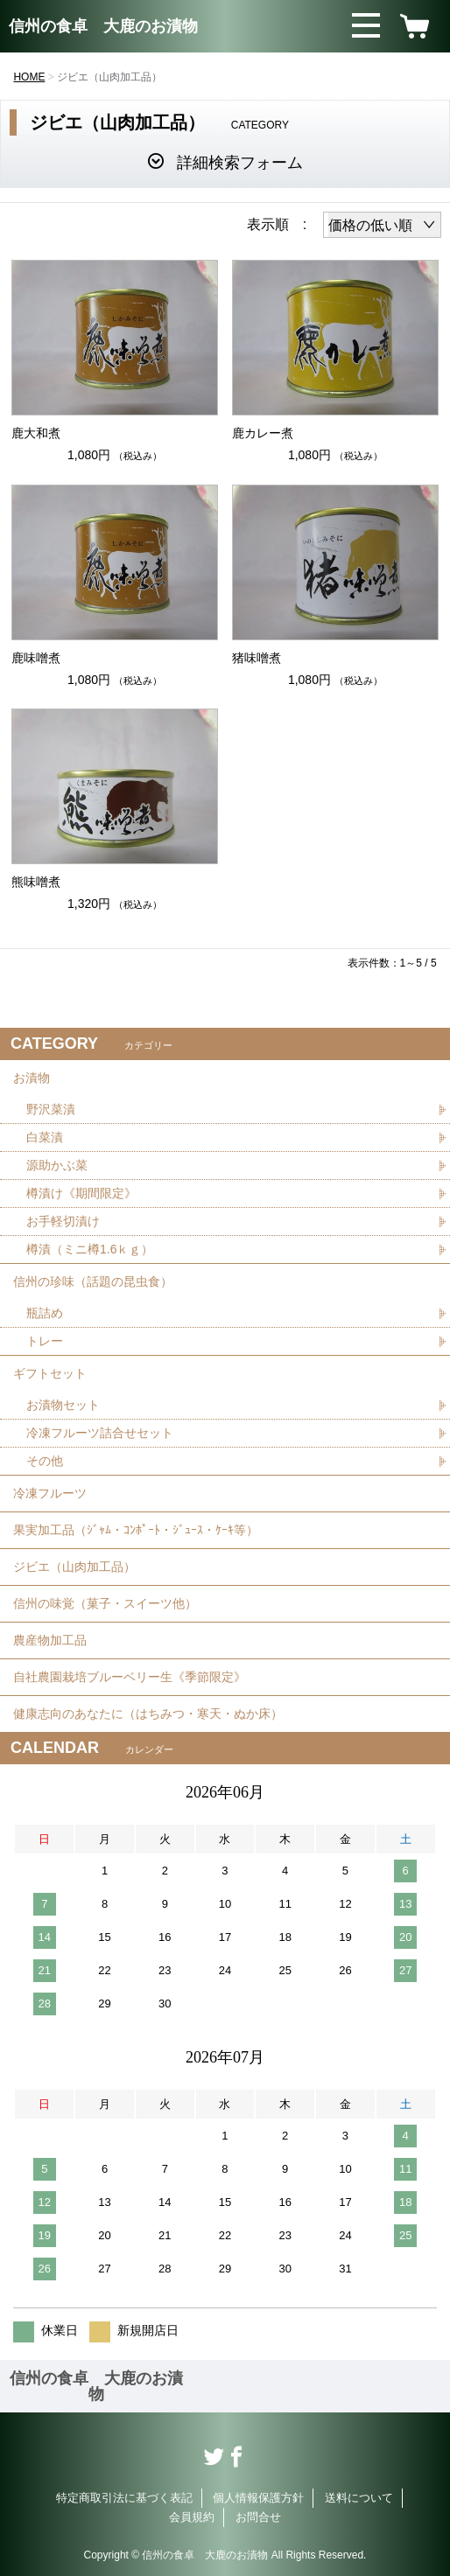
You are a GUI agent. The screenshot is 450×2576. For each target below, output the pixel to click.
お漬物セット (63, 1405)
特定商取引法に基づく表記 (124, 2497)
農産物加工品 (50, 1640)
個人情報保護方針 (258, 2497)
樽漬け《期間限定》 (81, 1193)
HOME (29, 77)
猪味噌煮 (256, 658)
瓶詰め (44, 1313)
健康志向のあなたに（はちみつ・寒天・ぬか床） (148, 1714)
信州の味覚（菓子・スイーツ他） (105, 1603)
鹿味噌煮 (35, 658)
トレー (44, 1341)
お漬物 (31, 1078)
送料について (359, 2497)
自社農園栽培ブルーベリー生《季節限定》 (129, 1677)
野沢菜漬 (50, 1109)
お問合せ (258, 2517)
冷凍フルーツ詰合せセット (99, 1433)
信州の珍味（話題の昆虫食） (92, 1281)
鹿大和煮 (35, 433)
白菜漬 (44, 1137)
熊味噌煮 (35, 882)
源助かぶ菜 (57, 1165)
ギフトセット (50, 1373)
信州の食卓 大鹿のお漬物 (103, 26)
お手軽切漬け (63, 1221)
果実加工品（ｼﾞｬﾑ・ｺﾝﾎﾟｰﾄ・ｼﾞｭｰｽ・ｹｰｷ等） (135, 1530)
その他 (44, 1461)
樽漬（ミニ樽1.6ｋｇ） (89, 1249)
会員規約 (191, 2517)
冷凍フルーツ (50, 1493)
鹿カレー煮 (262, 433)
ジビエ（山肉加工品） (74, 1567)
